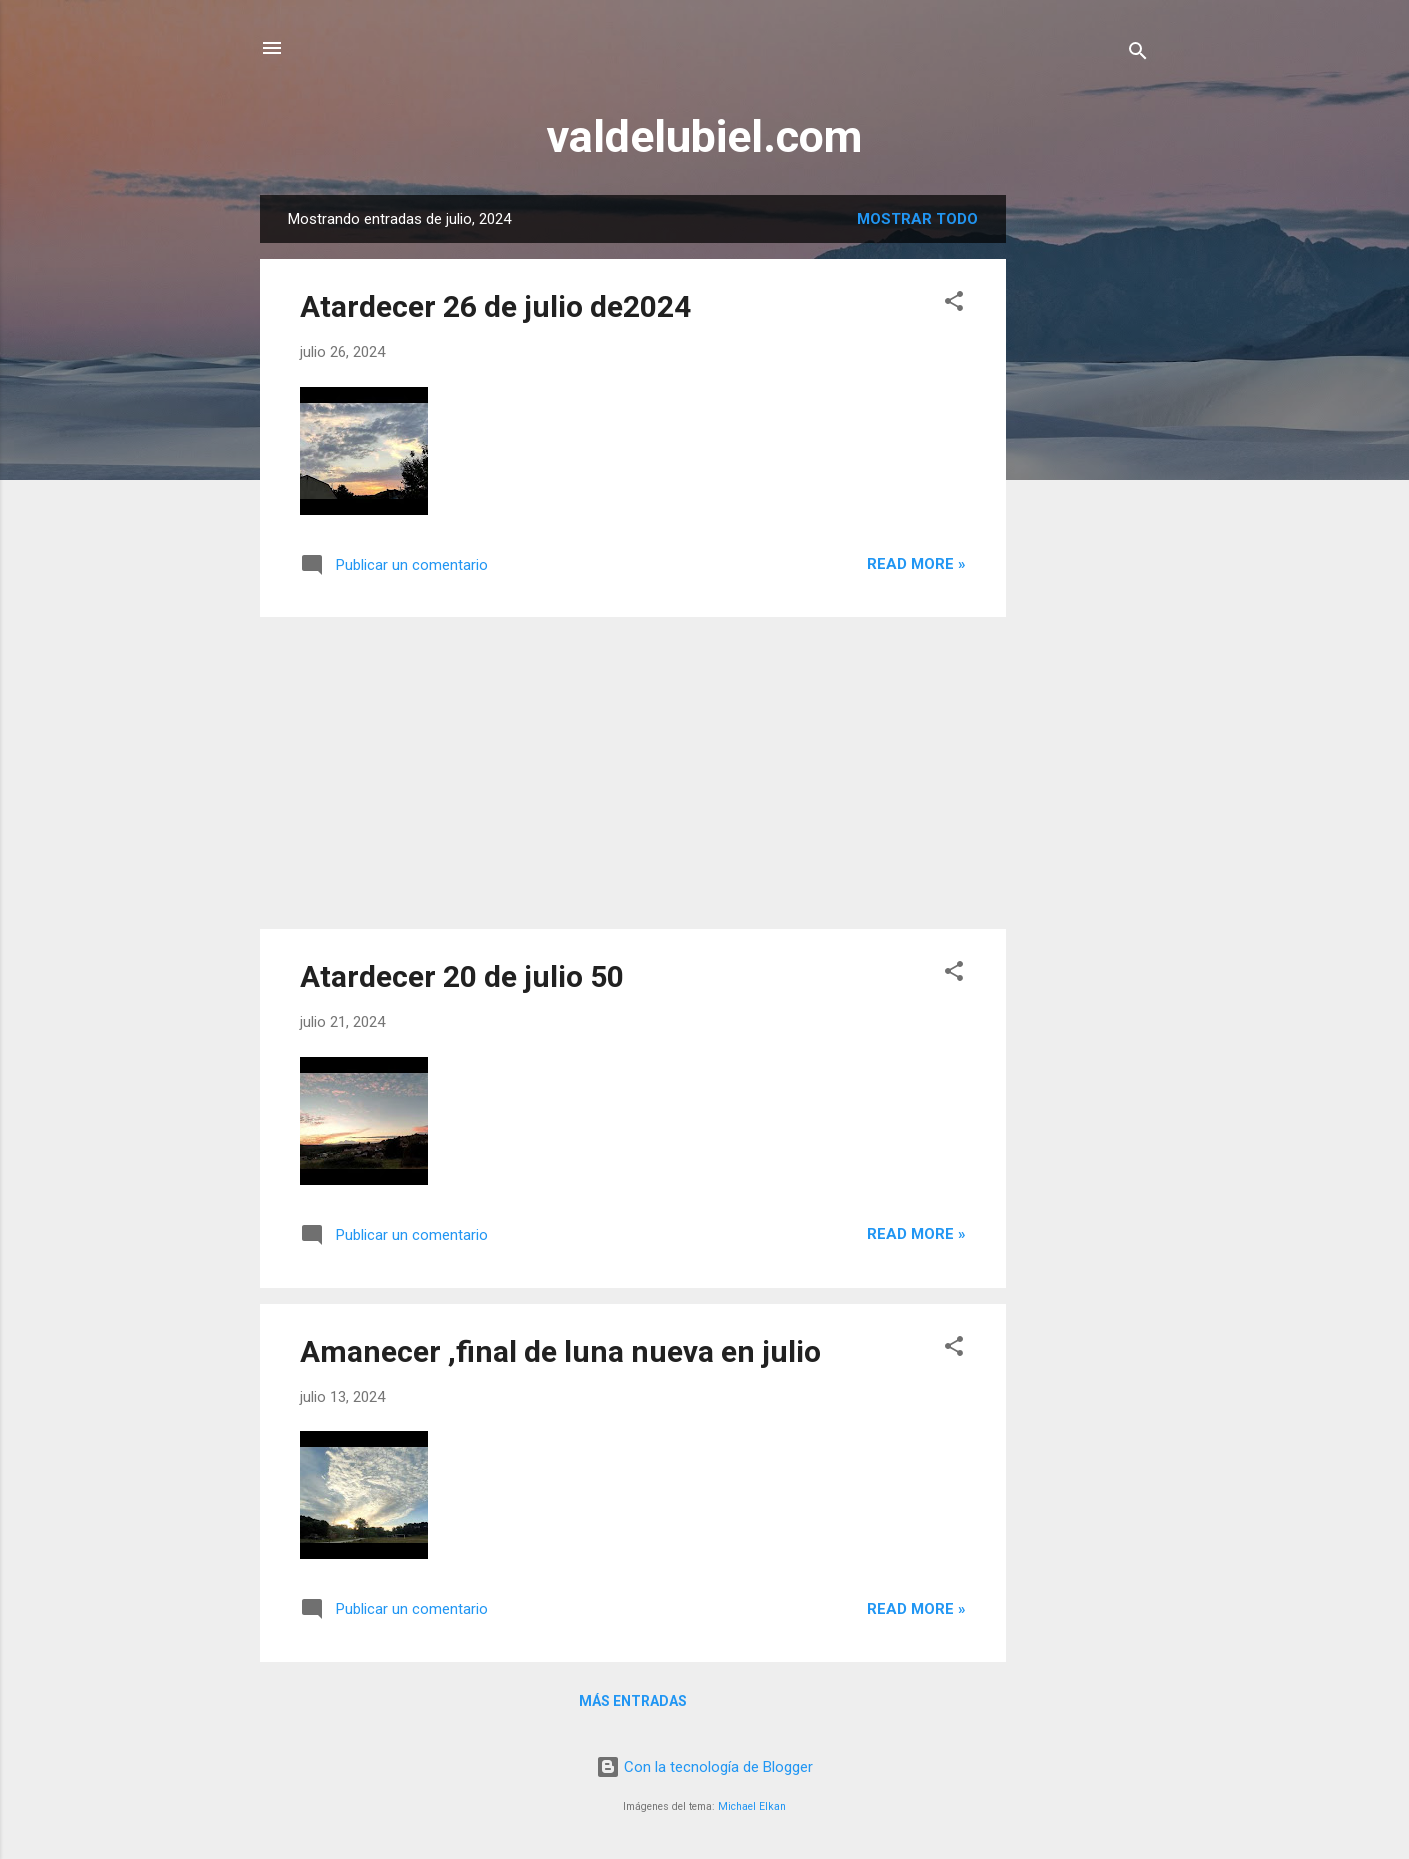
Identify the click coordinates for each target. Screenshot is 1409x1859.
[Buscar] (1138, 54)
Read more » (916, 564)
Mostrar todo (917, 219)
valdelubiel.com (704, 136)
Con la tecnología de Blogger (704, 1767)
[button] (954, 304)
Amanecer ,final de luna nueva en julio (560, 1351)
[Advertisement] (1086, 495)
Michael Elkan (752, 1806)
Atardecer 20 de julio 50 (462, 976)
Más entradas (633, 1701)
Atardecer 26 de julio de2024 (495, 306)
